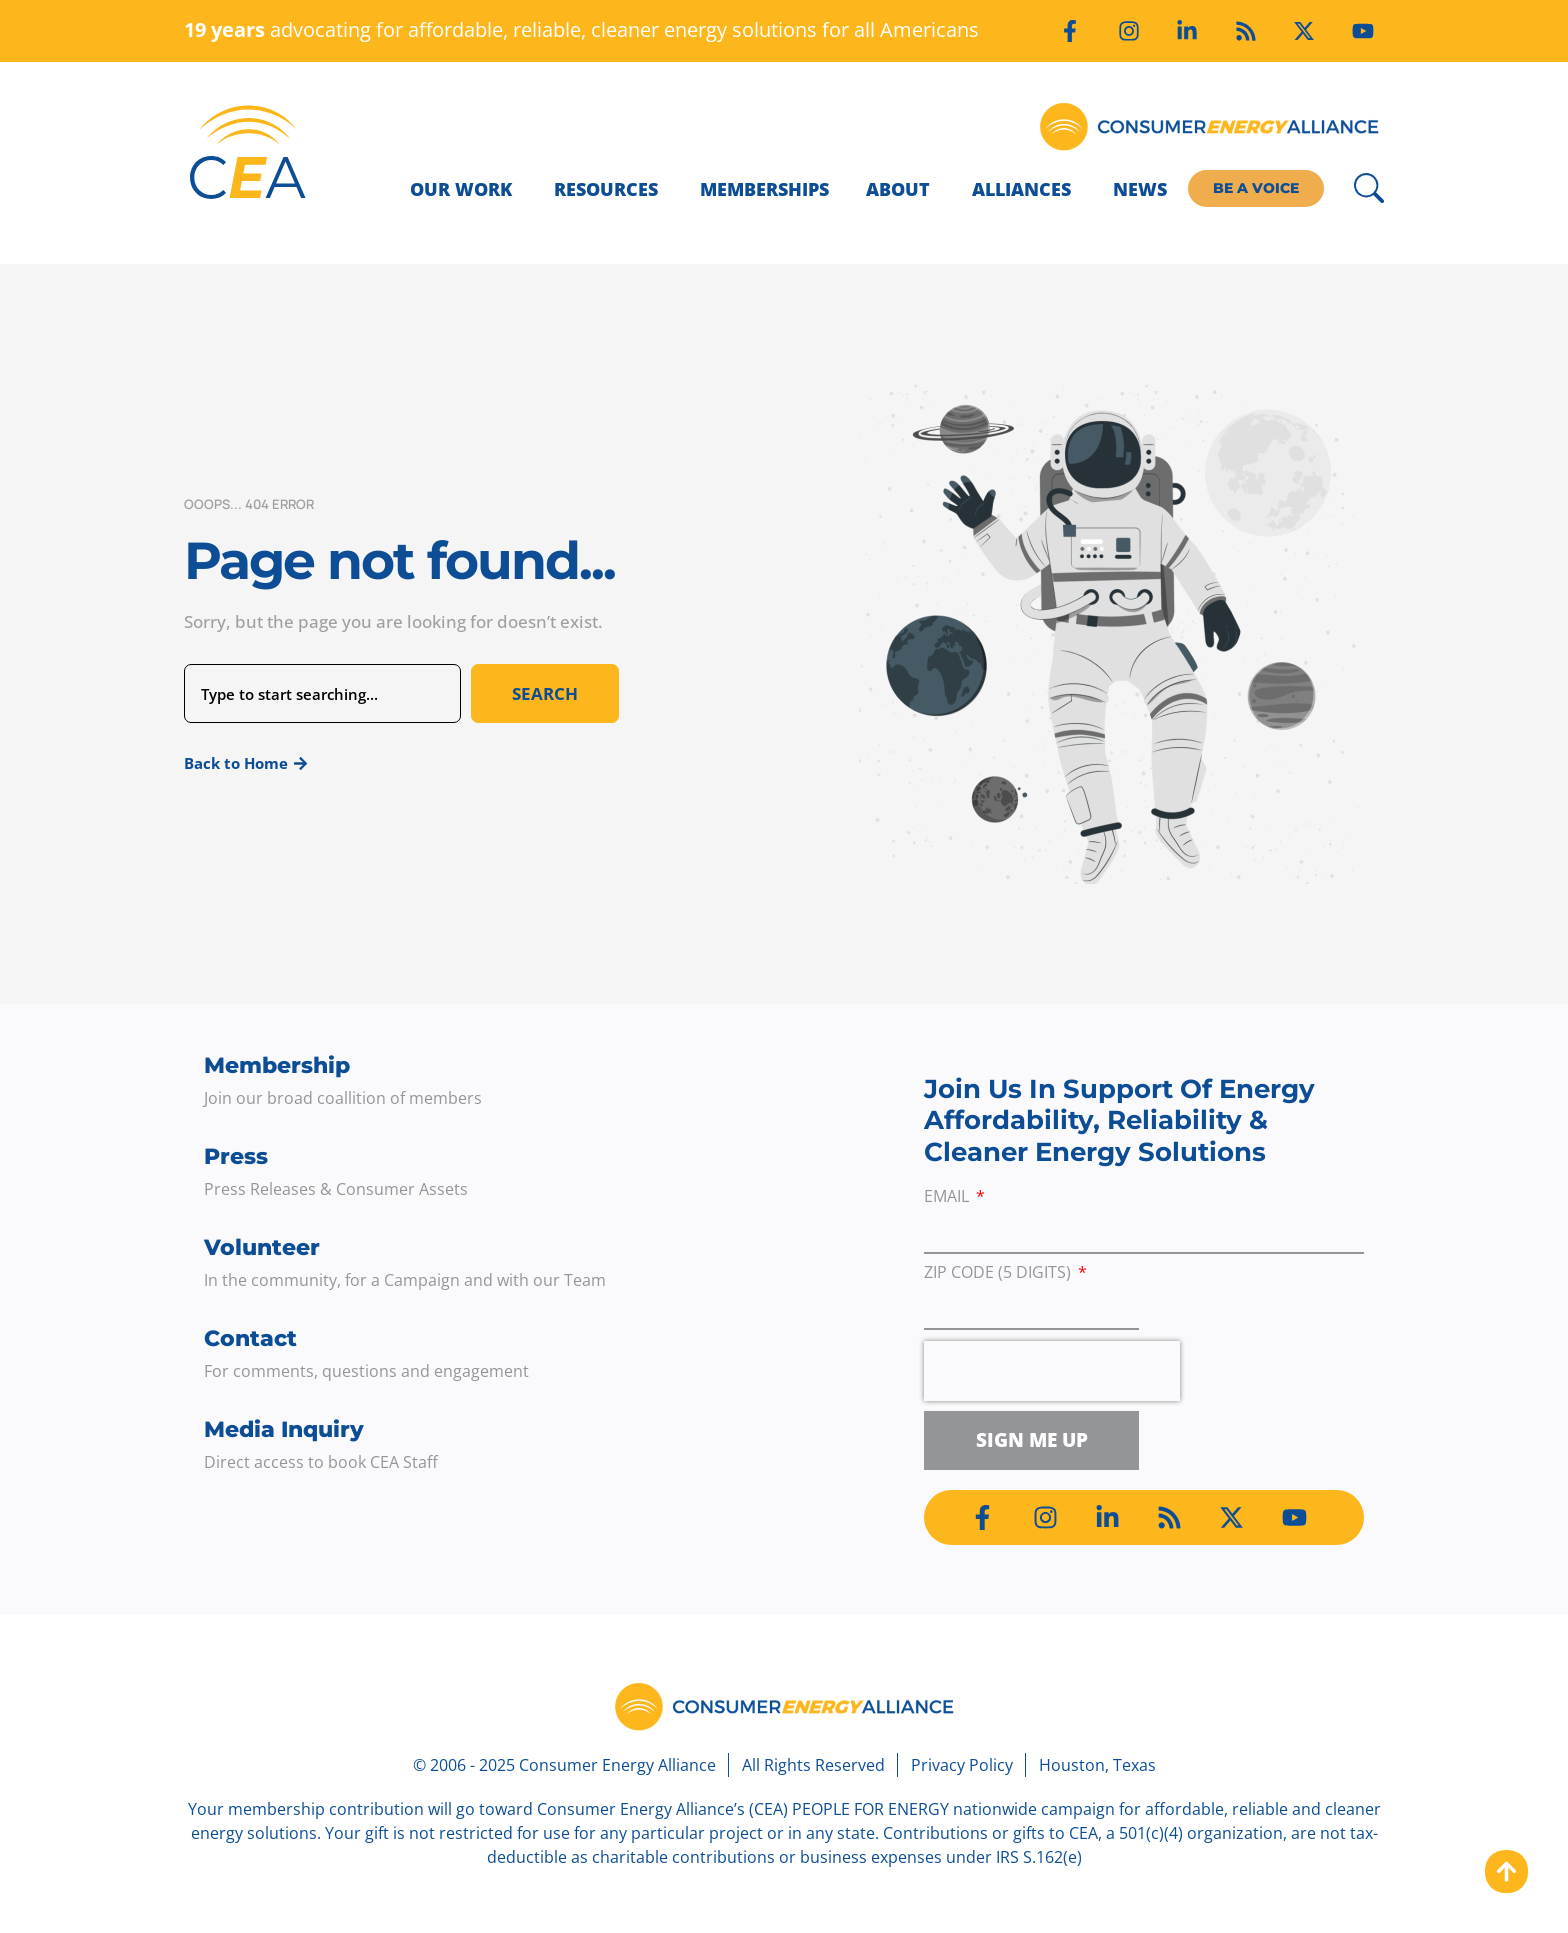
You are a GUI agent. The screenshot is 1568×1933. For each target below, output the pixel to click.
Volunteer (262, 1247)
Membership (277, 1065)
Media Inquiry (284, 1429)
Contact (250, 1338)
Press (236, 1156)
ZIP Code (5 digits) (999, 1273)
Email (948, 1197)
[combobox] (322, 693)
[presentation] (1052, 1371)
